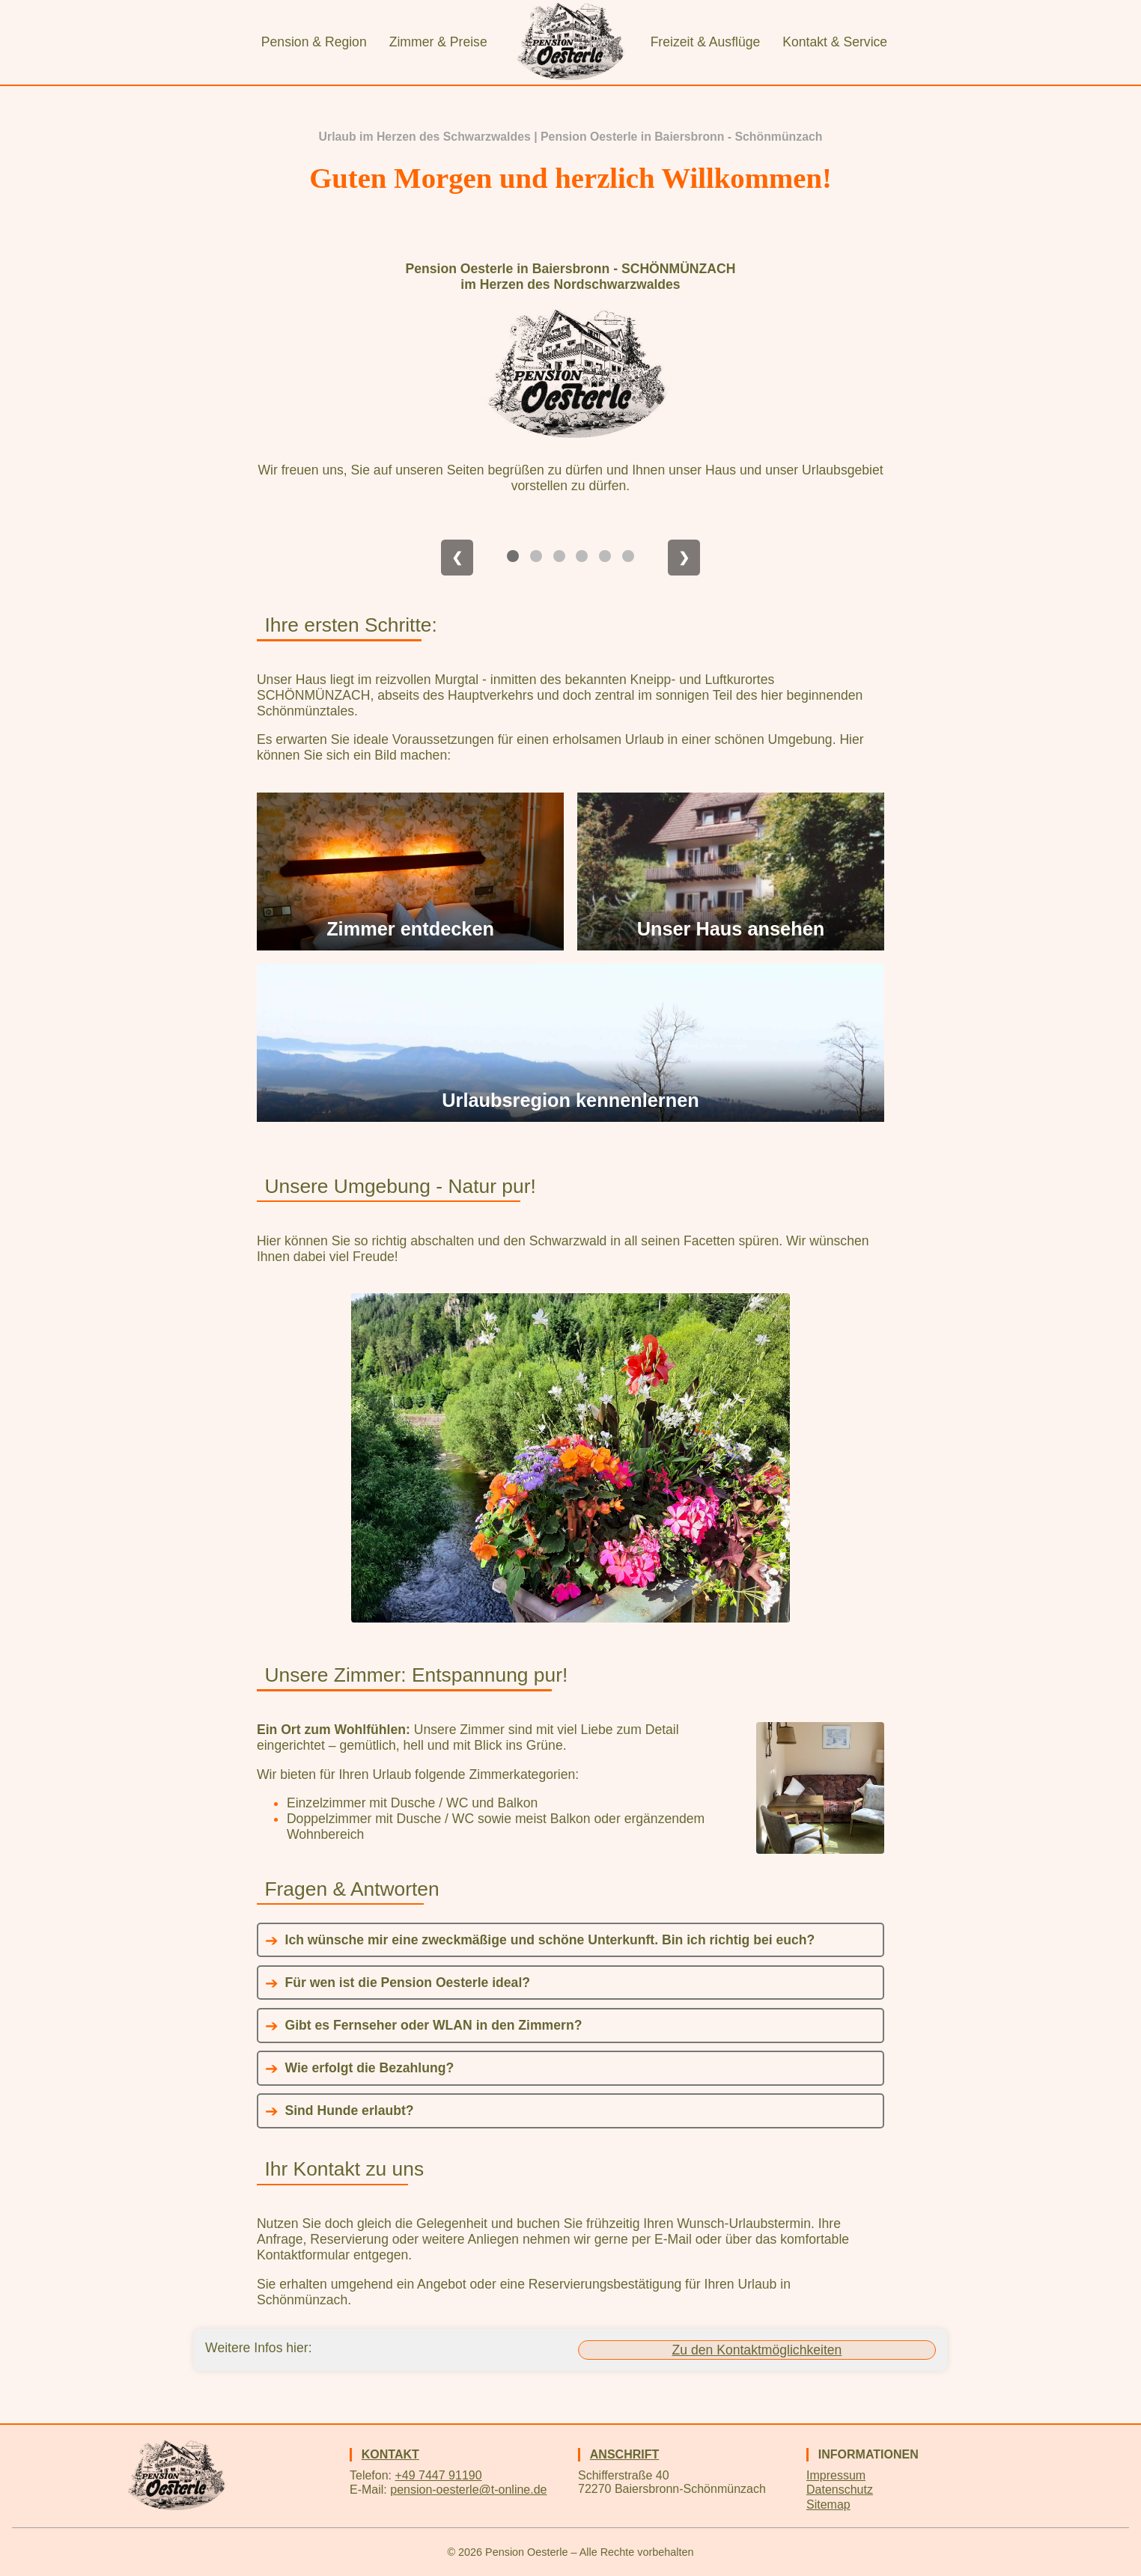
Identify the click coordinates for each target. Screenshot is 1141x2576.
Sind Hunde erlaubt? (349, 2110)
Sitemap (828, 2504)
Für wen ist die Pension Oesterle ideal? (408, 1982)
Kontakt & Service (834, 41)
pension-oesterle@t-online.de (468, 2489)
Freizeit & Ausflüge (706, 41)
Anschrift (624, 2454)
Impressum (835, 2475)
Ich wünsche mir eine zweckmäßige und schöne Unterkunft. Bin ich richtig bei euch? (550, 1939)
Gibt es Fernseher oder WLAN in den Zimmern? (433, 2025)
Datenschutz (839, 2489)
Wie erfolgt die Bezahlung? (369, 2067)
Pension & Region (314, 41)
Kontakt (390, 2454)
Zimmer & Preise (438, 41)
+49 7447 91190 (438, 2475)
